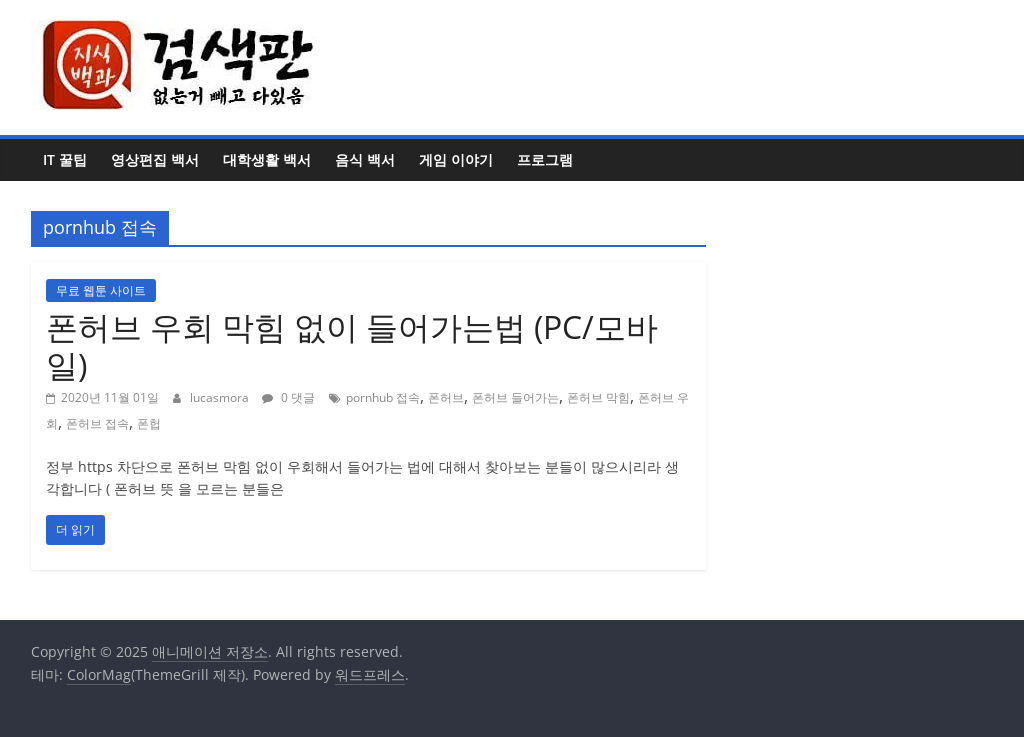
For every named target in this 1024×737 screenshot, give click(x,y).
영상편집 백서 (155, 159)
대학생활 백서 (267, 159)
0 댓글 (288, 397)
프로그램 (545, 159)
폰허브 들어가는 (515, 397)
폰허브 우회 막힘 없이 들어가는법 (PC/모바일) (352, 345)
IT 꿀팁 (65, 159)
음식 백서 (365, 159)
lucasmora (221, 397)
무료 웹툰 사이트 (101, 290)
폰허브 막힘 (598, 397)
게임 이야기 (456, 159)
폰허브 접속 (97, 423)
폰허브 (446, 397)
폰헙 (149, 423)
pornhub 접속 (383, 397)
